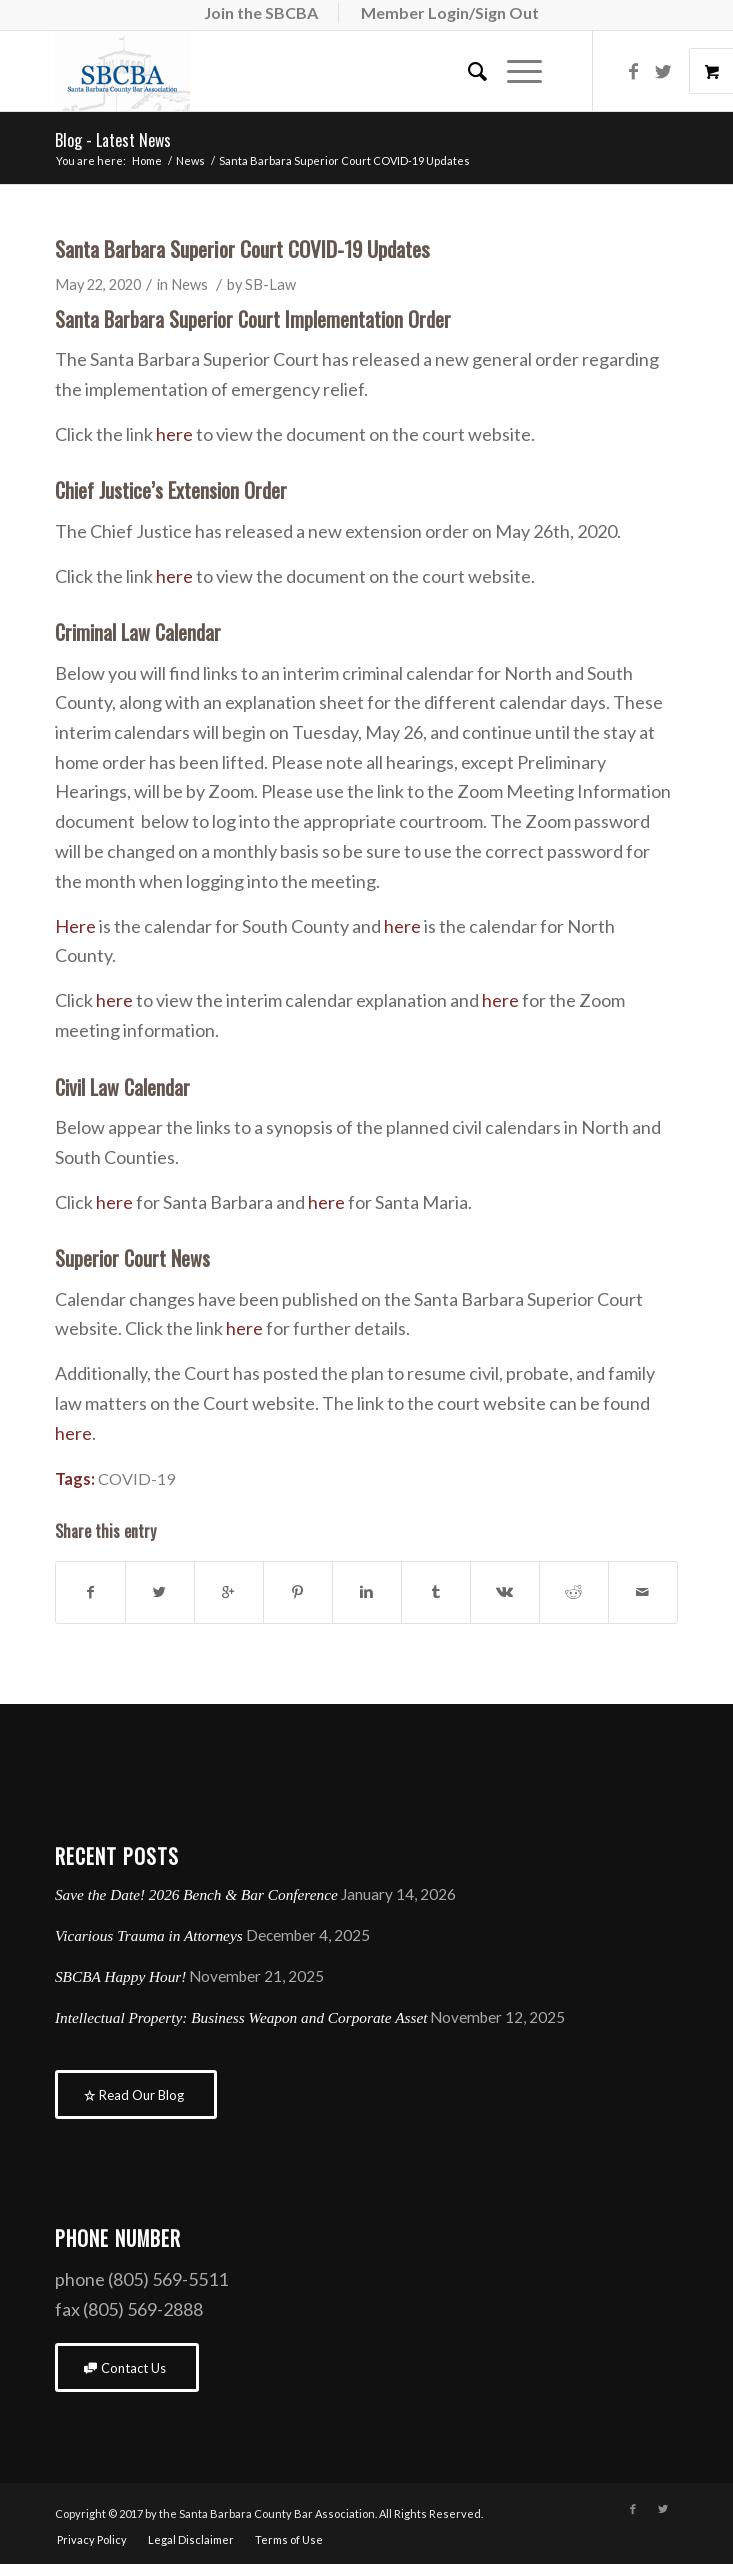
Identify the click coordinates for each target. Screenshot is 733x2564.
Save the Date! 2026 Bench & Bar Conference (196, 1894)
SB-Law (270, 284)
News (190, 160)
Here (75, 926)
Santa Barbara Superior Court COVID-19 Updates (242, 248)
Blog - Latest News (113, 140)
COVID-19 (136, 1478)
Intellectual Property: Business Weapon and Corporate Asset (241, 2017)
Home (147, 160)
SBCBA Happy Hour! (120, 1976)
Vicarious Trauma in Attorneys (149, 1935)
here (174, 434)
